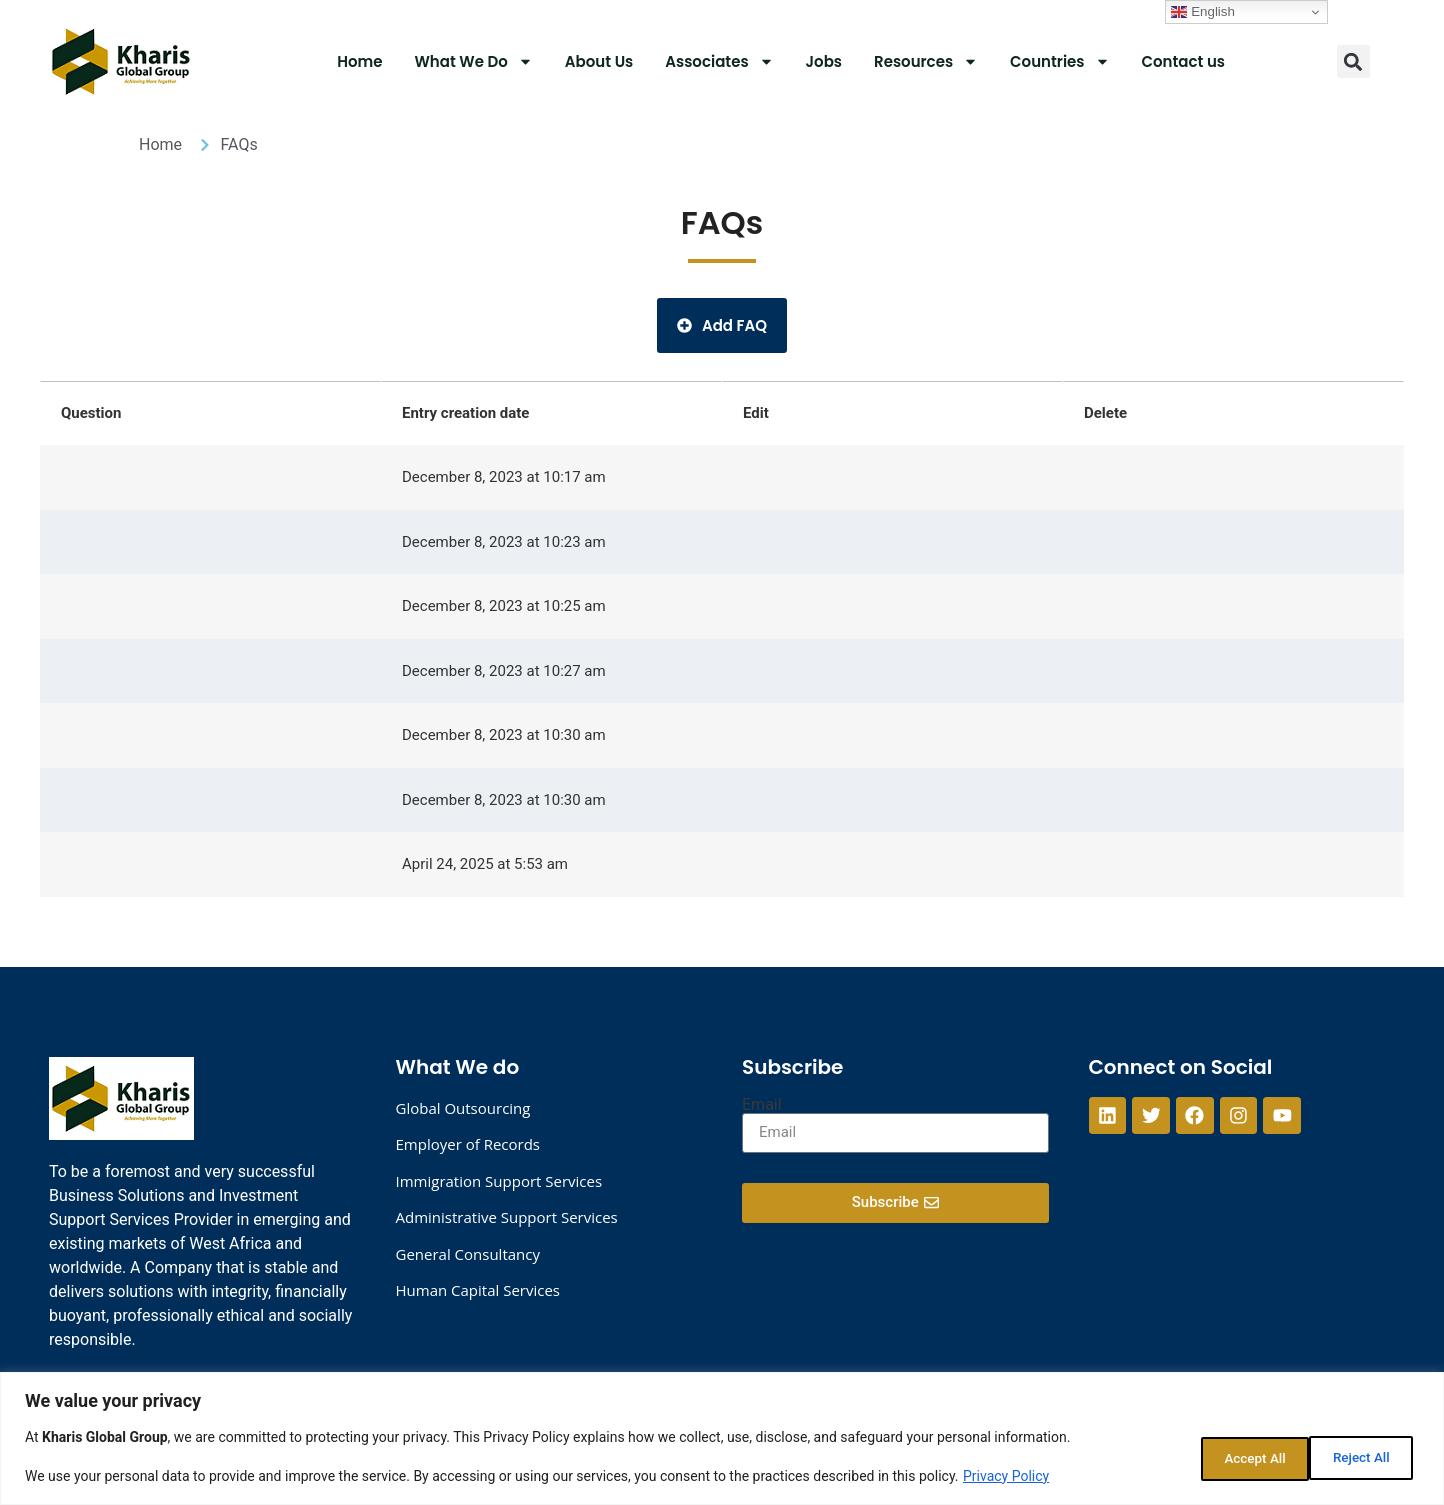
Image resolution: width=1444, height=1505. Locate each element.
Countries (1059, 61)
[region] (722, 1438)
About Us (599, 61)
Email (762, 1105)
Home (359, 61)
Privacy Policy (1006, 1476)
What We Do (474, 61)
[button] (1353, 61)
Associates (719, 61)
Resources (926, 61)
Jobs (824, 61)
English (1202, 12)
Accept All (1358, 1456)
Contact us (1184, 61)
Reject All (1230, 1456)
